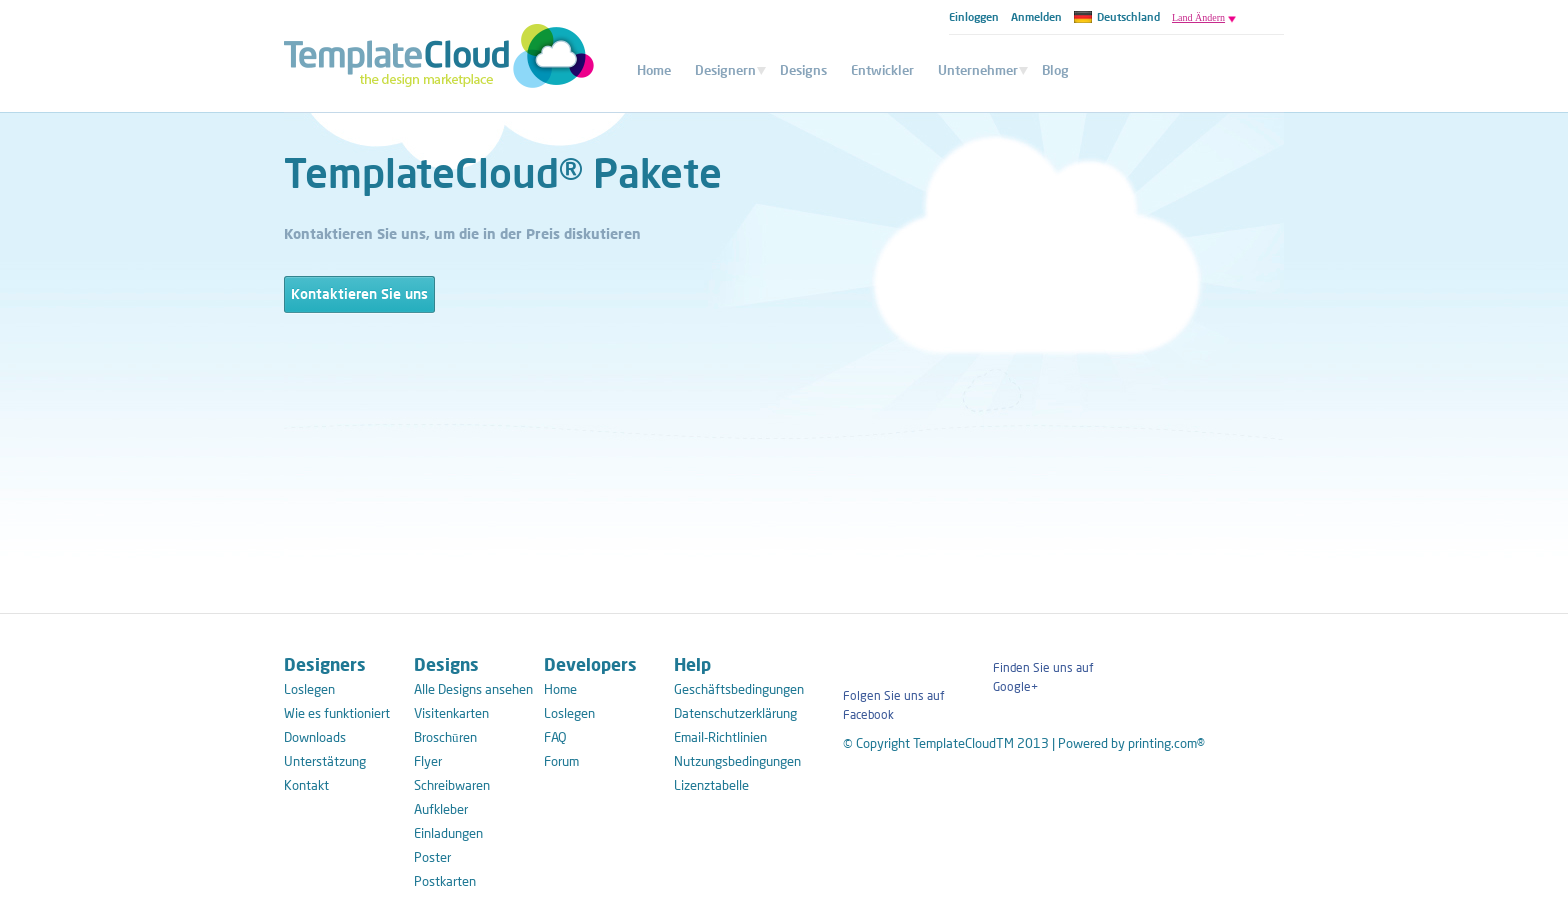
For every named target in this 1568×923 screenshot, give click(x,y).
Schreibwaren (452, 785)
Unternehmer (978, 70)
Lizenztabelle (711, 785)
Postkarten (445, 881)
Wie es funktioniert (337, 713)
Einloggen (974, 17)
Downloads (315, 737)
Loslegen (309, 689)
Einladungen (448, 833)
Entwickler (882, 70)
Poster (432, 857)
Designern (725, 70)
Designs (803, 70)
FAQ (555, 737)
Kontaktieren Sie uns (359, 293)
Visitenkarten (451, 713)
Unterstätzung (325, 761)
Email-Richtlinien (720, 737)
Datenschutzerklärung (734, 713)
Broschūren (445, 737)
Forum (561, 761)
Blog (1055, 70)
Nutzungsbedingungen (734, 761)
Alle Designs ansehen (473, 689)
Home (654, 70)
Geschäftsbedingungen (734, 689)
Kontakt (306, 785)
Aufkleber (441, 809)
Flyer (428, 761)
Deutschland (1117, 17)
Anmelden (1036, 17)
